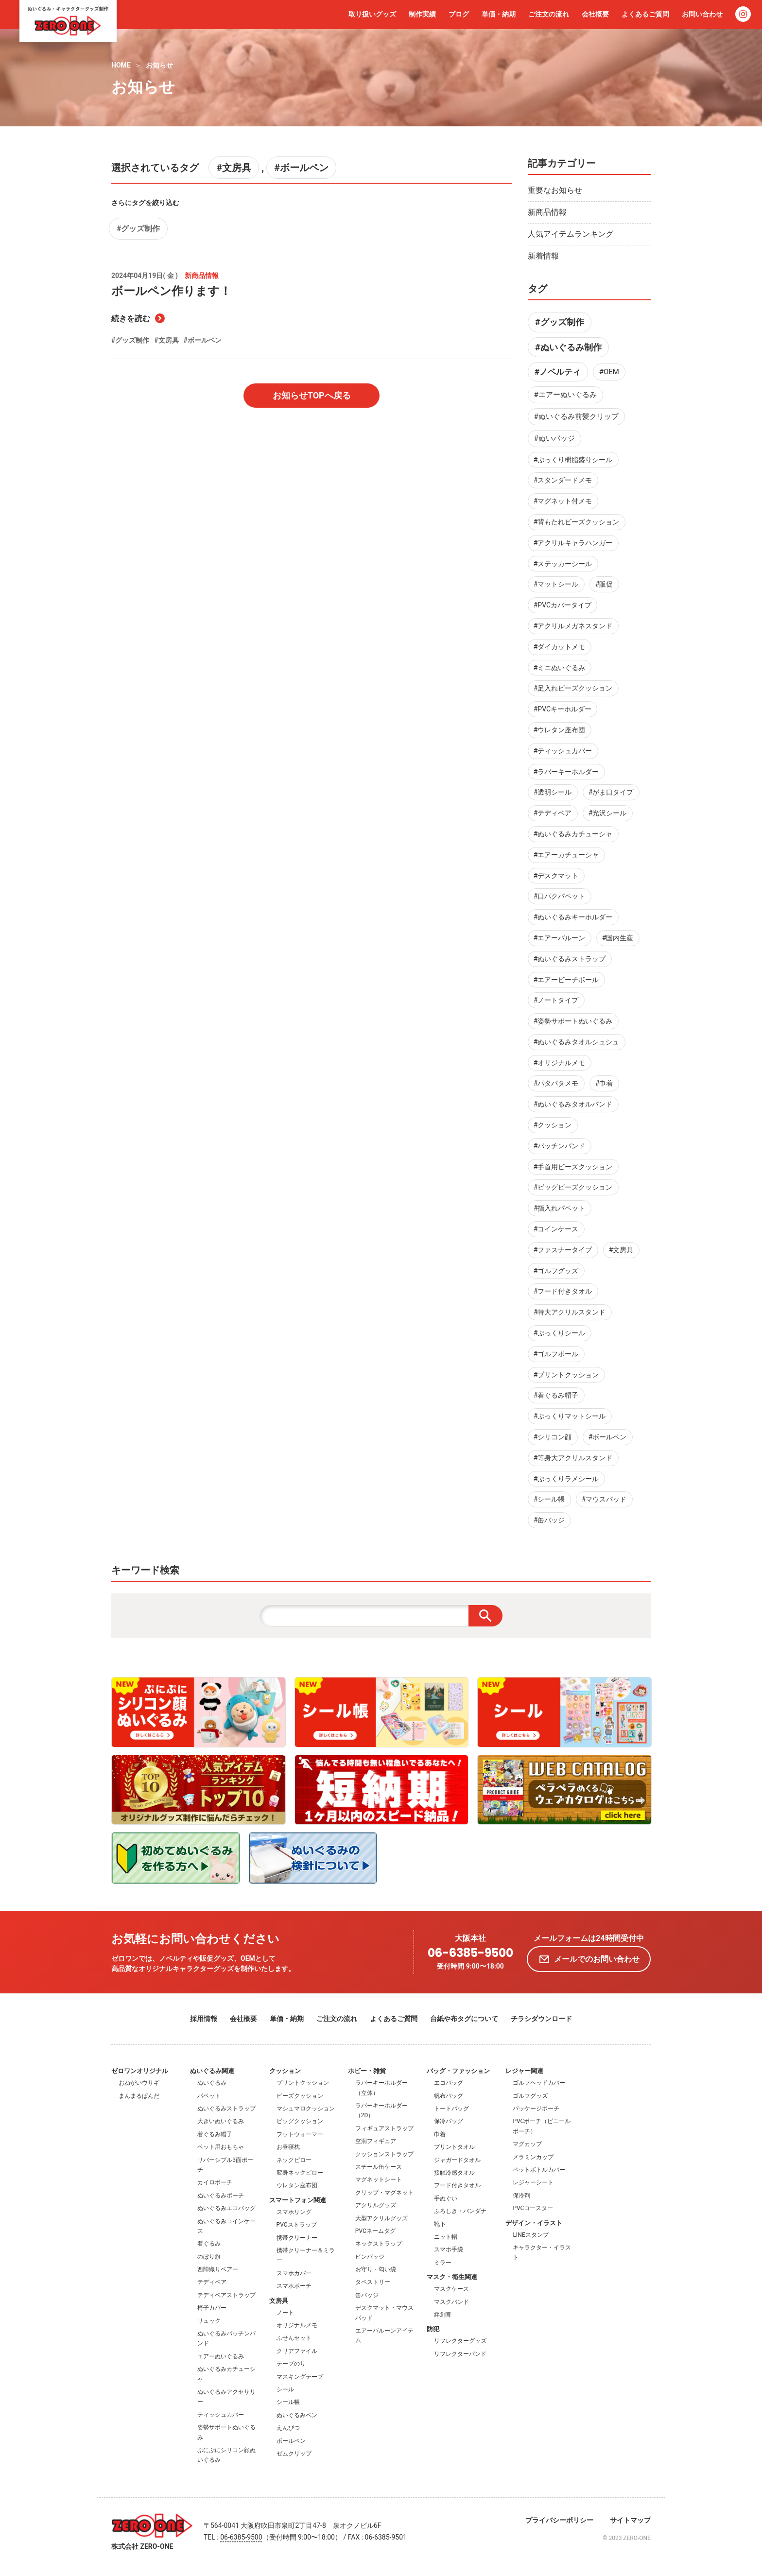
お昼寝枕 (288, 2147)
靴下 (440, 2224)
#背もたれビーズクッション (577, 522)
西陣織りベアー (217, 2269)
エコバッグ (448, 2082)
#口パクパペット (560, 896)
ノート (285, 2312)
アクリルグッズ (375, 2205)
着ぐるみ (209, 2243)
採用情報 (203, 2019)
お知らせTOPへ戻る (312, 395)
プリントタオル (454, 2147)
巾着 (440, 2134)
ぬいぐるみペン (297, 2415)
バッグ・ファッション (458, 2071)
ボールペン (291, 2441)
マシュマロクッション (306, 2108)
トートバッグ (451, 2108)
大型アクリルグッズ (381, 2218)
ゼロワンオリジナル (139, 2071)
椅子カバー (211, 2307)
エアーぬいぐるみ (220, 2356)
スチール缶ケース (378, 2166)
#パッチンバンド (560, 1146)
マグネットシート (378, 2179)
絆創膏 (442, 2314)
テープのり (291, 2363)
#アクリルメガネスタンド (573, 626)
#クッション (553, 1125)
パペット (209, 2095)
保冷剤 (521, 2195)
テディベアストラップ (226, 2295)
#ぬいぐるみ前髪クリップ (576, 416)
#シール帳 (549, 1499)
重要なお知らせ (555, 190)
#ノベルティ (558, 372)
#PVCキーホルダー (562, 709)
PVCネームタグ (375, 2231)
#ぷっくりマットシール (570, 1416)
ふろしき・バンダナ (460, 2211)
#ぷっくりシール (560, 1333)
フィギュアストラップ (384, 2128)
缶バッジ (367, 2295)
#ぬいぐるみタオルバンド (573, 1104)
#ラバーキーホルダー (566, 772)
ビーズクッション (300, 2095)
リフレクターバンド (460, 2354)
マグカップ (527, 2144)
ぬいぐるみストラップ (226, 2108)
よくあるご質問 (645, 14)
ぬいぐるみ (211, 2082)
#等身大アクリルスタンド (573, 1458)
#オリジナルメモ (560, 1063)
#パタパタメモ (556, 1083)
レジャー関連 (524, 2071)
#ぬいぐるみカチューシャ (573, 834)
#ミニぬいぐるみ (560, 668)
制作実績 (422, 14)
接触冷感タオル (454, 2172)
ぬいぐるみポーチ (220, 2195)
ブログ (459, 14)
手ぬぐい (445, 2198)
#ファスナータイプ (563, 1250)
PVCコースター (533, 2208)
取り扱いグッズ (372, 14)
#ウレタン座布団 (560, 730)
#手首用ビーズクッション (573, 1167)
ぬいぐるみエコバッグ (226, 2208)
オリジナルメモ (297, 2325)
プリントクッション (303, 2082)
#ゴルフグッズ (556, 1271)
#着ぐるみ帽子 (556, 1395)
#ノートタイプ (556, 1000)
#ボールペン (301, 167)
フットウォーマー (300, 2134)
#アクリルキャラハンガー (573, 543)
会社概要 (595, 14)
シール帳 (288, 2402)
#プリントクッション (566, 1375)
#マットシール (556, 584)
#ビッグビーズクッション (573, 1187)
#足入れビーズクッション (573, 688)
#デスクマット (556, 876)
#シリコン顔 (553, 1437)
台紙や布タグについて (464, 2019)
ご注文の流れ (548, 14)
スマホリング (294, 2212)
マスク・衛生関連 (452, 2277)
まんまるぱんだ (139, 2095)
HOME (121, 65)
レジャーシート (533, 2182)
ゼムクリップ (294, 2453)
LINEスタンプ (530, 2234)
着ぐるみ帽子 (214, 2134)
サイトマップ (630, 2520)
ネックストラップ (378, 2243)
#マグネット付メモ (563, 501)
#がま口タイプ (611, 792)
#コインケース (556, 1229)
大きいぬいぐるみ (220, 2121)
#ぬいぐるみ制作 (568, 347)
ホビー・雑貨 (367, 2071)
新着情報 (543, 255)
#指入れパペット (560, 1208)
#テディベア (553, 813)
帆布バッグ (448, 2095)
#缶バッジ (549, 1520)
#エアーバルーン (560, 938)
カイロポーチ (214, 2182)
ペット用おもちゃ (220, 2147)
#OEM (609, 371)
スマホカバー (294, 2273)
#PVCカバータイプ (562, 605)
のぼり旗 (209, 2256)
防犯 (433, 2329)
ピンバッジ (369, 2256)
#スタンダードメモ (563, 480)
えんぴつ (288, 2427)
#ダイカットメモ (560, 647)
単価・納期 (499, 14)
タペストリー (372, 2282)
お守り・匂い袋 (375, 2269)
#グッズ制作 (138, 228)
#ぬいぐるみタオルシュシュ (577, 1042)
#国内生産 (618, 938)
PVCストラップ (297, 2224)
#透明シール (553, 792)
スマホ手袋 (448, 2249)
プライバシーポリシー (559, 2520)
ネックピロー (294, 2160)
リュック (209, 2320)
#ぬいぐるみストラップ (570, 959)
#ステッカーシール (563, 564)
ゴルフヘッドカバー (539, 2082)
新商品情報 (547, 212)
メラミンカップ (533, 2157)
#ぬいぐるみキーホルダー (573, 917)
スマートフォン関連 (297, 2200)
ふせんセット (294, 2337)
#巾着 (604, 1083)
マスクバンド (451, 2302)
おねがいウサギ (139, 2082)
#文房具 (233, 167)
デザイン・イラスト (533, 2223)
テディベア (211, 2282)
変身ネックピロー (300, 2172)
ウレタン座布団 (297, 2185)
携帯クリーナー (297, 2237)
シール (285, 2389)
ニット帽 (445, 2236)
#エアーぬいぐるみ (565, 394)
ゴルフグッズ (530, 2095)
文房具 (278, 2300)
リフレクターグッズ (460, 2340)
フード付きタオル (457, 2185)
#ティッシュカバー (563, 751)
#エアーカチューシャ (566, 855)
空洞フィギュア (375, 2141)
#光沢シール (608, 813)
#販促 (604, 584)
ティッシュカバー (220, 2414)
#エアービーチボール (566, 980)
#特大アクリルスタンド (570, 1312)
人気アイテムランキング (570, 234)
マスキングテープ (300, 2376)
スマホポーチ (294, 2285)
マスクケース (451, 2288)
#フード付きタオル (563, 1291)
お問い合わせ (702, 14)
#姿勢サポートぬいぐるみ (573, 1021)
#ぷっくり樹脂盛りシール (573, 460)
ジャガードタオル (457, 2160)
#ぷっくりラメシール (566, 1479)
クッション (285, 2071)
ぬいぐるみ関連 (212, 2071)
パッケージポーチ (536, 2108)
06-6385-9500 (470, 1953)
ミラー (442, 2262)
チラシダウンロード (541, 2019)
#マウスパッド (604, 1499)
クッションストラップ (384, 2154)
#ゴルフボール (556, 1354)
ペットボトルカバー (539, 2169)
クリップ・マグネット (384, 2192)
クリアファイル (297, 2351)
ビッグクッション (300, 2121)
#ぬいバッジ (554, 438)
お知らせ (159, 65)
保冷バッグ (448, 2121)
